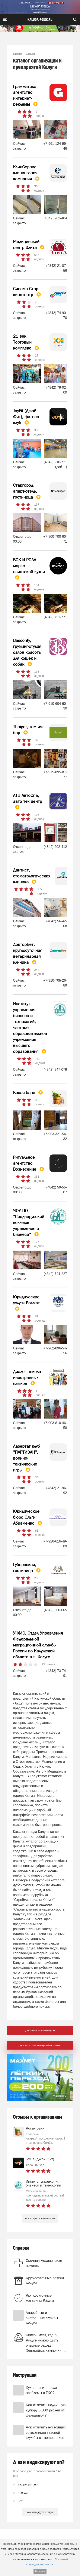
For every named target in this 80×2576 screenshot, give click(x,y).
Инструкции (24, 2375)
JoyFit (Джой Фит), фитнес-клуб (26, 416)
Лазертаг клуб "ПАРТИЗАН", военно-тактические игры (26, 1458)
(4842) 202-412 (55, 847)
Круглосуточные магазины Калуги (40, 2298)
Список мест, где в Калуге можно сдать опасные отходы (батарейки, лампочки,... (46, 2343)
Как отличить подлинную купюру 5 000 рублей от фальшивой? (46, 2410)
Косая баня (28, 1092)
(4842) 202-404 (55, 218)
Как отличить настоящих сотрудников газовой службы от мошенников (46, 2432)
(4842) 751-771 (55, 617)
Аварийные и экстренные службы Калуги (42, 2317)
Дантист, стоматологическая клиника (31, 876)
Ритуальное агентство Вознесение (28, 1163)
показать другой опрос (40, 2512)
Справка (21, 2248)
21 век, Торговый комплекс (26, 342)
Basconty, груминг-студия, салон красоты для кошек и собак (27, 652)
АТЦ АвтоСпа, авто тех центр (27, 801)
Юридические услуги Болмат (26, 1303)
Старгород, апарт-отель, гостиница (27, 491)
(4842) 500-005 (55, 1610)
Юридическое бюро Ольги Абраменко (27, 1517)
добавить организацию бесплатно (40, 2045)
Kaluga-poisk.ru (40, 20)
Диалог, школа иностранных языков (27, 1377)
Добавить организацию (40, 2030)
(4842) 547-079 (55, 1069)
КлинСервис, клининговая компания (26, 173)
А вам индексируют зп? (39, 2462)
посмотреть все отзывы (40, 2218)
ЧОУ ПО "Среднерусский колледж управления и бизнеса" (28, 1222)
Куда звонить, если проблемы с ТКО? (41, 2390)
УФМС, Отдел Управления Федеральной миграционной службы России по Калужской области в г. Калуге (38, 1645)
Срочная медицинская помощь (44, 2263)
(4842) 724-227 (55, 1274)
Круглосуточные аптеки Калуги (45, 2280)
